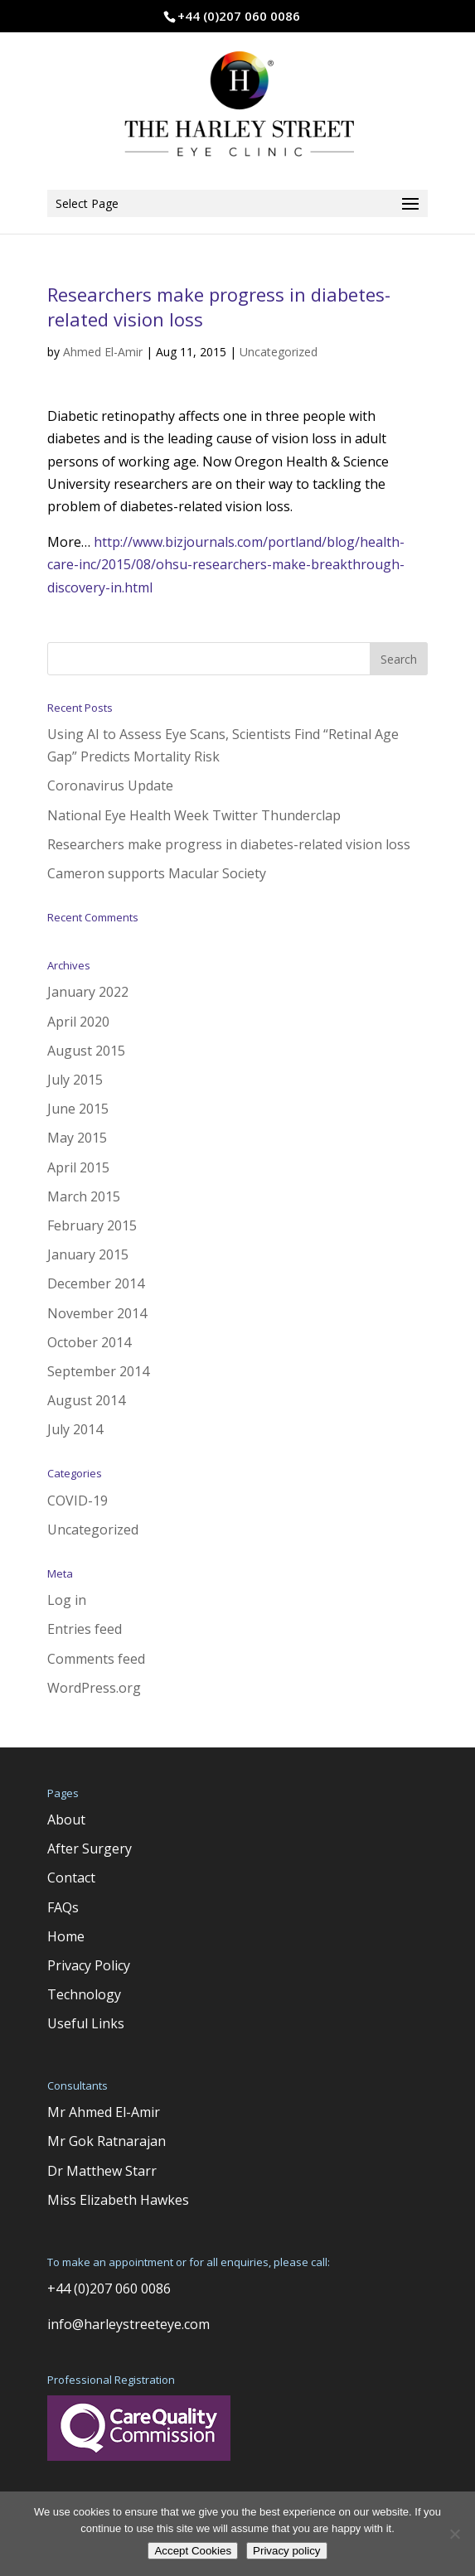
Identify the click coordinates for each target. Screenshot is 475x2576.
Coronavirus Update (110, 785)
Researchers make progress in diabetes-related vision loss (228, 844)
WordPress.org (94, 1688)
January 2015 (87, 1254)
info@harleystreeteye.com (128, 2324)
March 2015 (83, 1196)
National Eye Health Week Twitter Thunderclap (194, 815)
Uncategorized (278, 352)
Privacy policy (286, 2551)
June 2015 (78, 1109)
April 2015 (78, 1167)
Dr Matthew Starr (102, 2171)
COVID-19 (77, 1500)
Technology (84, 1994)
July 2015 (75, 1080)
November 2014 (97, 1313)
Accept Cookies (192, 2551)
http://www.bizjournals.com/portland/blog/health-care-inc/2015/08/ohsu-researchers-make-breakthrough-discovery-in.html (226, 564)
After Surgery (89, 1848)
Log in (66, 1600)
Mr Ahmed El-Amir (103, 2112)
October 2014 (89, 1342)
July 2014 (75, 1429)
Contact (71, 1877)
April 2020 (78, 1022)
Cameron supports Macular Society (156, 873)
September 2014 (98, 1371)
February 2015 (92, 1225)
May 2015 (77, 1138)
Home (66, 1936)
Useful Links (85, 2023)
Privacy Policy (88, 1965)
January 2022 (87, 992)
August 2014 (86, 1400)
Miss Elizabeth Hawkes (118, 2200)
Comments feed (96, 1659)
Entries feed (84, 1629)
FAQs (63, 1907)
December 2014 (95, 1283)
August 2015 (86, 1051)
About (66, 1819)
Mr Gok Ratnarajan (106, 2141)
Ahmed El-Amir (103, 352)
